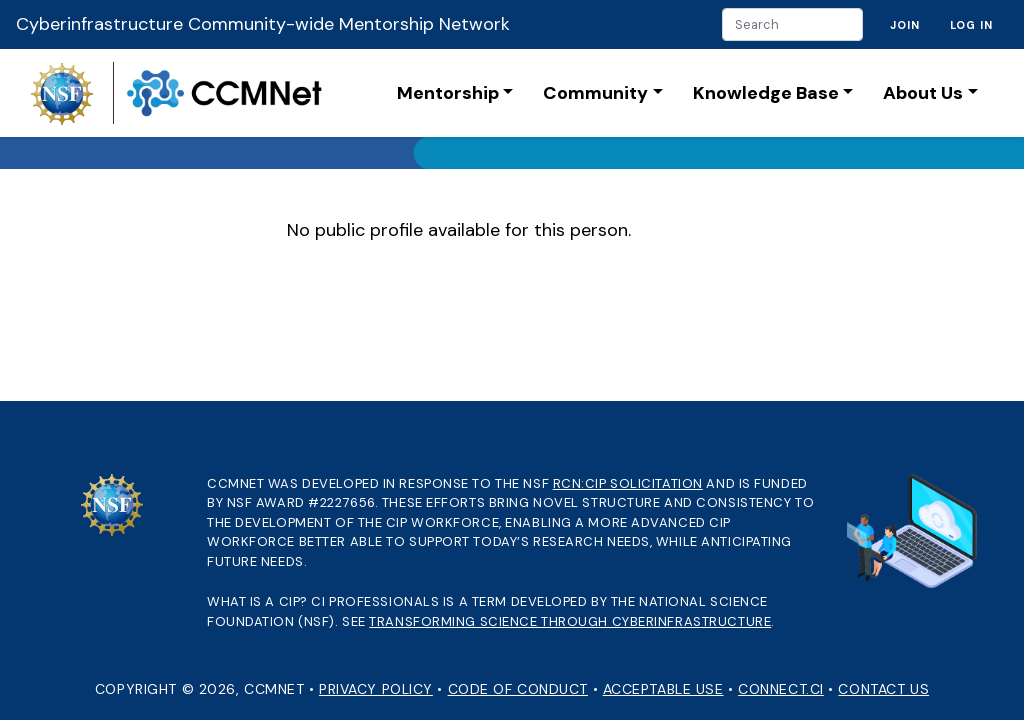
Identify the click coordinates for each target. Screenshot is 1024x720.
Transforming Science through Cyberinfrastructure (570, 621)
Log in (971, 25)
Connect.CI (781, 689)
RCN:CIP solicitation (628, 483)
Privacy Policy (376, 689)
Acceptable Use (663, 689)
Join (905, 25)
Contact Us (883, 689)
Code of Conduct (518, 689)
